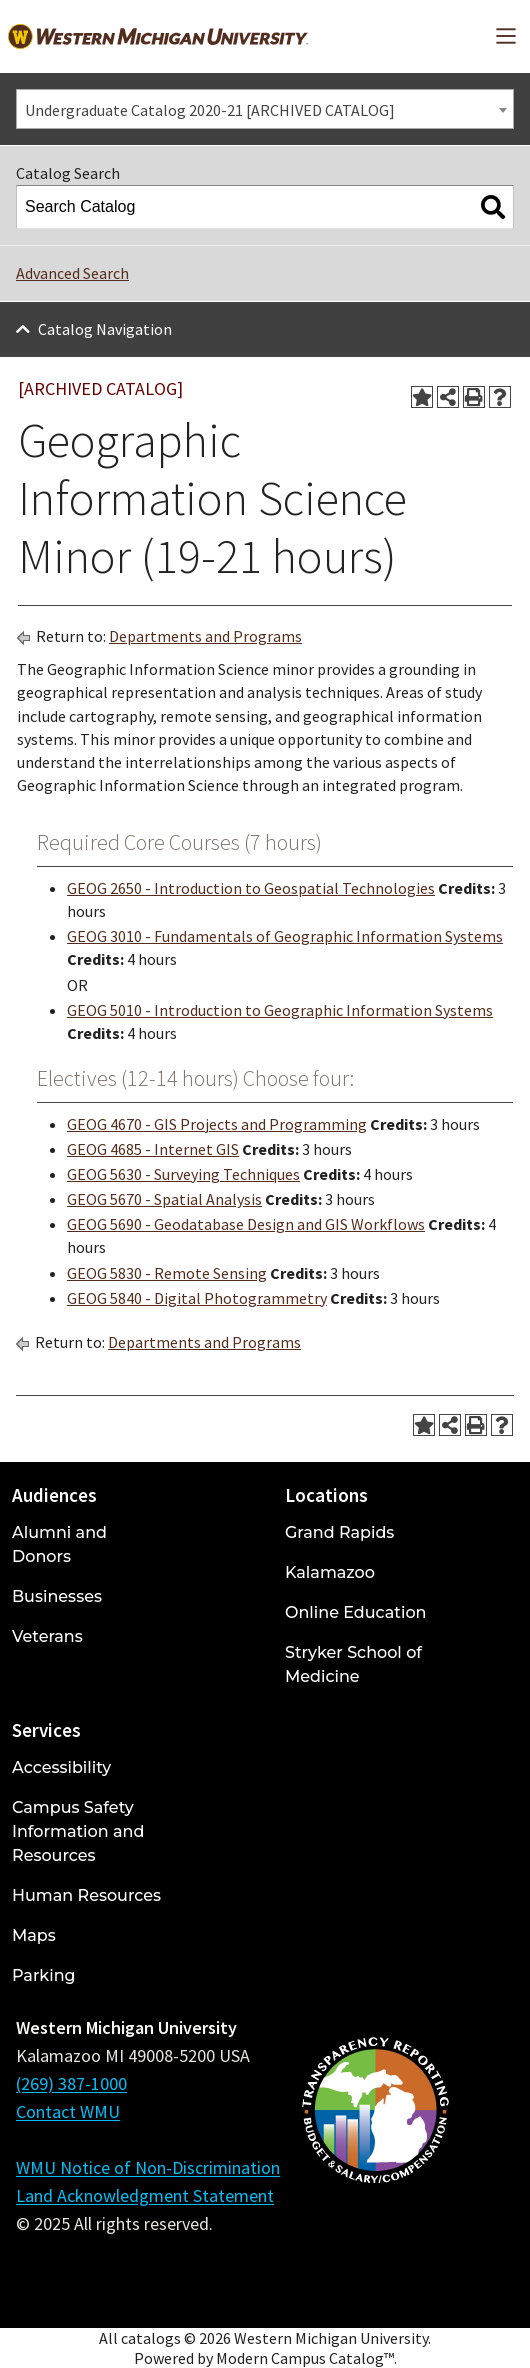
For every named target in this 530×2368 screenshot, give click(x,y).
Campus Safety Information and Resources (78, 1831)
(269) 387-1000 (71, 2083)
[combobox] (265, 109)
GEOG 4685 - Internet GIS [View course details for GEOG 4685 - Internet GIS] (153, 1149)
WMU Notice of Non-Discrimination (148, 2167)
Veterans (47, 1636)
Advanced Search (72, 273)
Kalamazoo (330, 1572)
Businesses (57, 1596)
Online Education (355, 1612)
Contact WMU (68, 2111)
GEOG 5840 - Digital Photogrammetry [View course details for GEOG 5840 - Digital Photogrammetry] (197, 1298)
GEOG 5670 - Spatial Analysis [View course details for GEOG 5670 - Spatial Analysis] (164, 1199)
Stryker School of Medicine (353, 1664)
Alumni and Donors (59, 1544)
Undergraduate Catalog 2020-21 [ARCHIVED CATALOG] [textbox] (210, 110)
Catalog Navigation (105, 329)
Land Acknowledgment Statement (145, 2195)
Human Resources (86, 1895)
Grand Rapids (339, 1532)
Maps (34, 1935)
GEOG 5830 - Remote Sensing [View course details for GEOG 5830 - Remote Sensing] (167, 1273)
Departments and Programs (205, 636)
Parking (44, 1975)
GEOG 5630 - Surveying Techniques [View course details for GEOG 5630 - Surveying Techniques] (183, 1174)
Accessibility (61, 1767)
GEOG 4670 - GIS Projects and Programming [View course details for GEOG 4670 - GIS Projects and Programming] (217, 1124)
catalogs (151, 2338)
